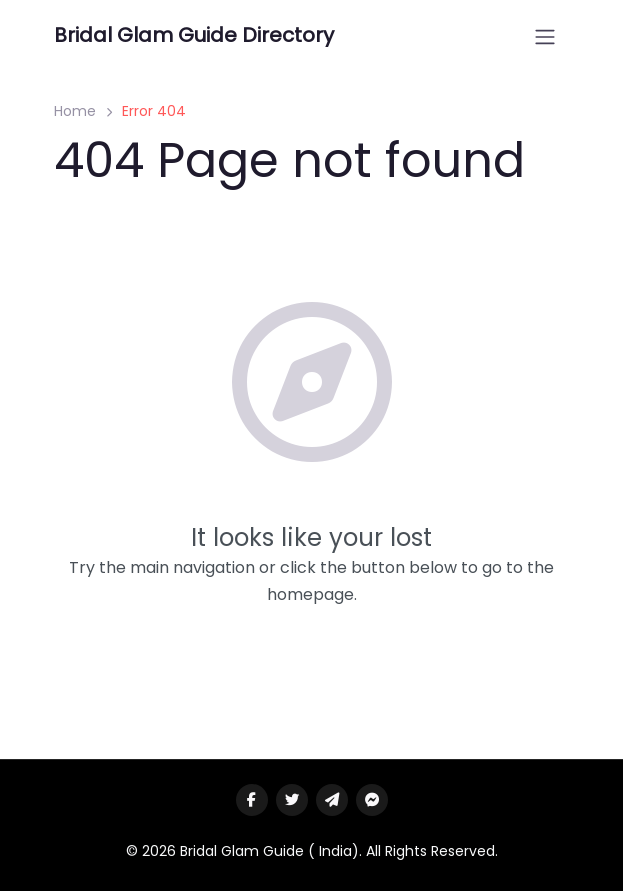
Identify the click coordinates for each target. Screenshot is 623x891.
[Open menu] (545, 37)
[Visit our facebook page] (252, 800)
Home (75, 111)
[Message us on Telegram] (332, 800)
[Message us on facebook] (372, 800)
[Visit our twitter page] (292, 800)
